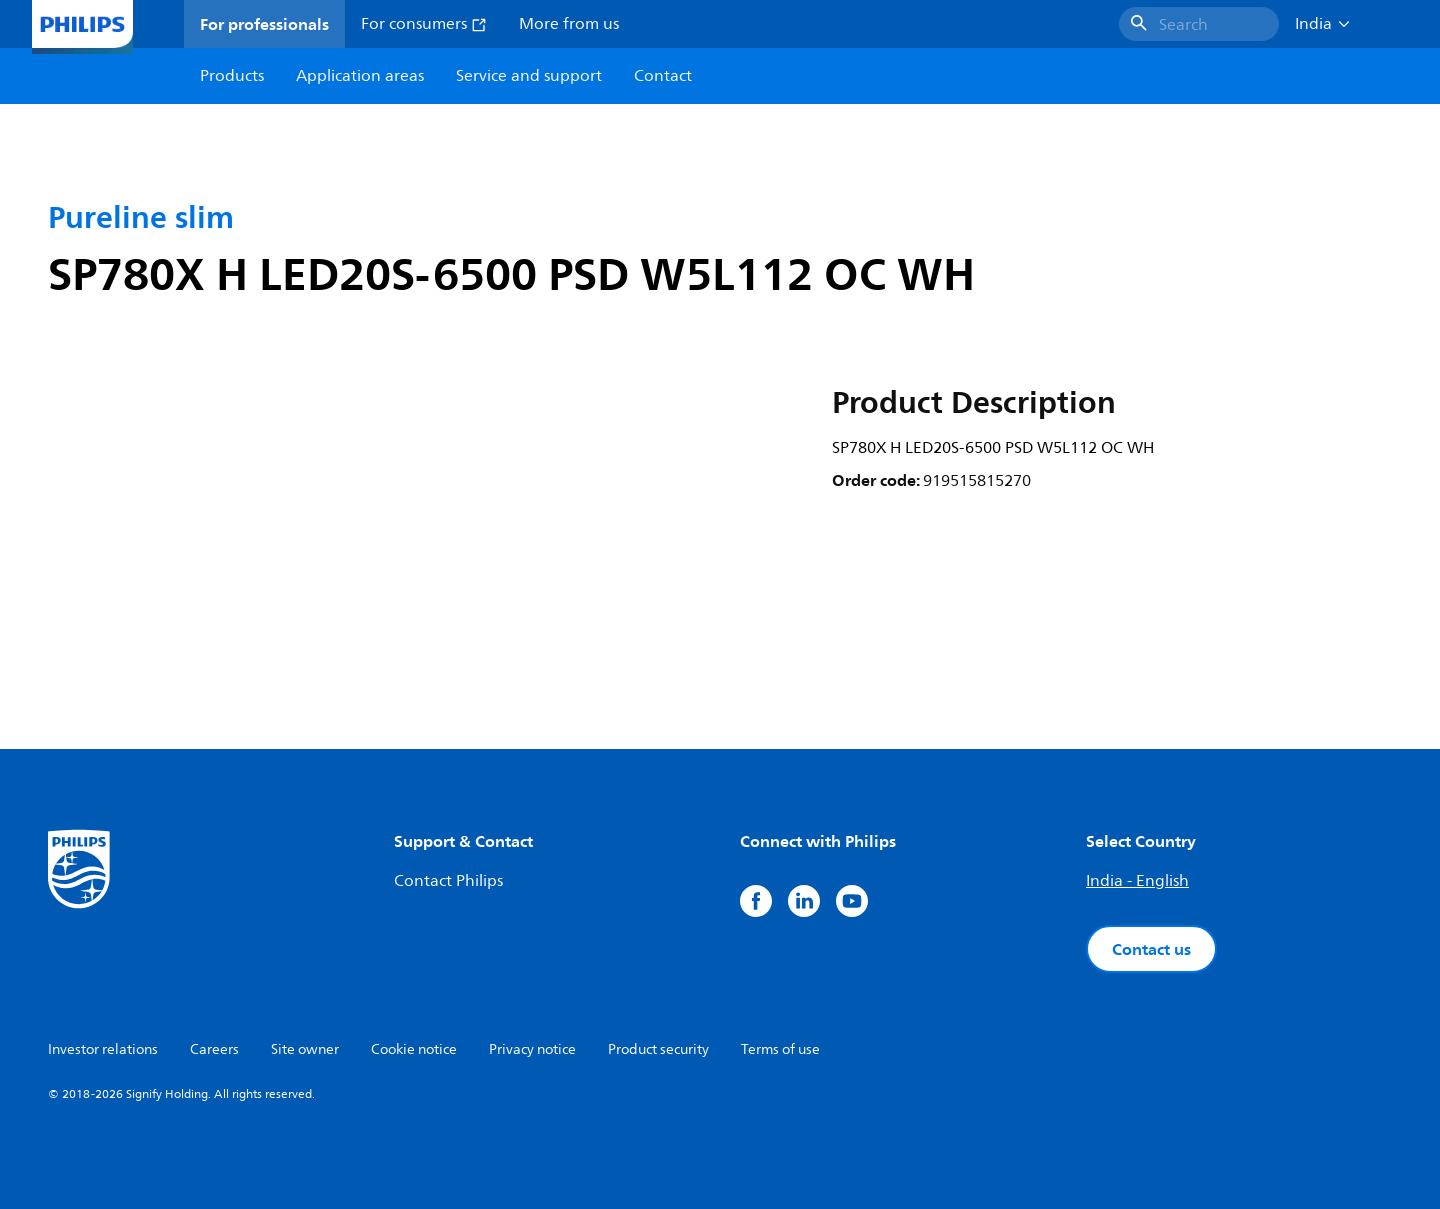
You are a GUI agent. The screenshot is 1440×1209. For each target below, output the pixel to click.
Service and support (529, 76)
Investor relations (103, 1049)
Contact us (1151, 949)
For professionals (264, 24)
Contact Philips (448, 881)
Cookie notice (414, 1049)
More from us (569, 24)
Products (232, 76)
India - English (1137, 881)
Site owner (305, 1049)
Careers (214, 1049)
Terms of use (780, 1049)
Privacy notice (532, 1049)
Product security (658, 1049)
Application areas (360, 76)
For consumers (424, 24)
